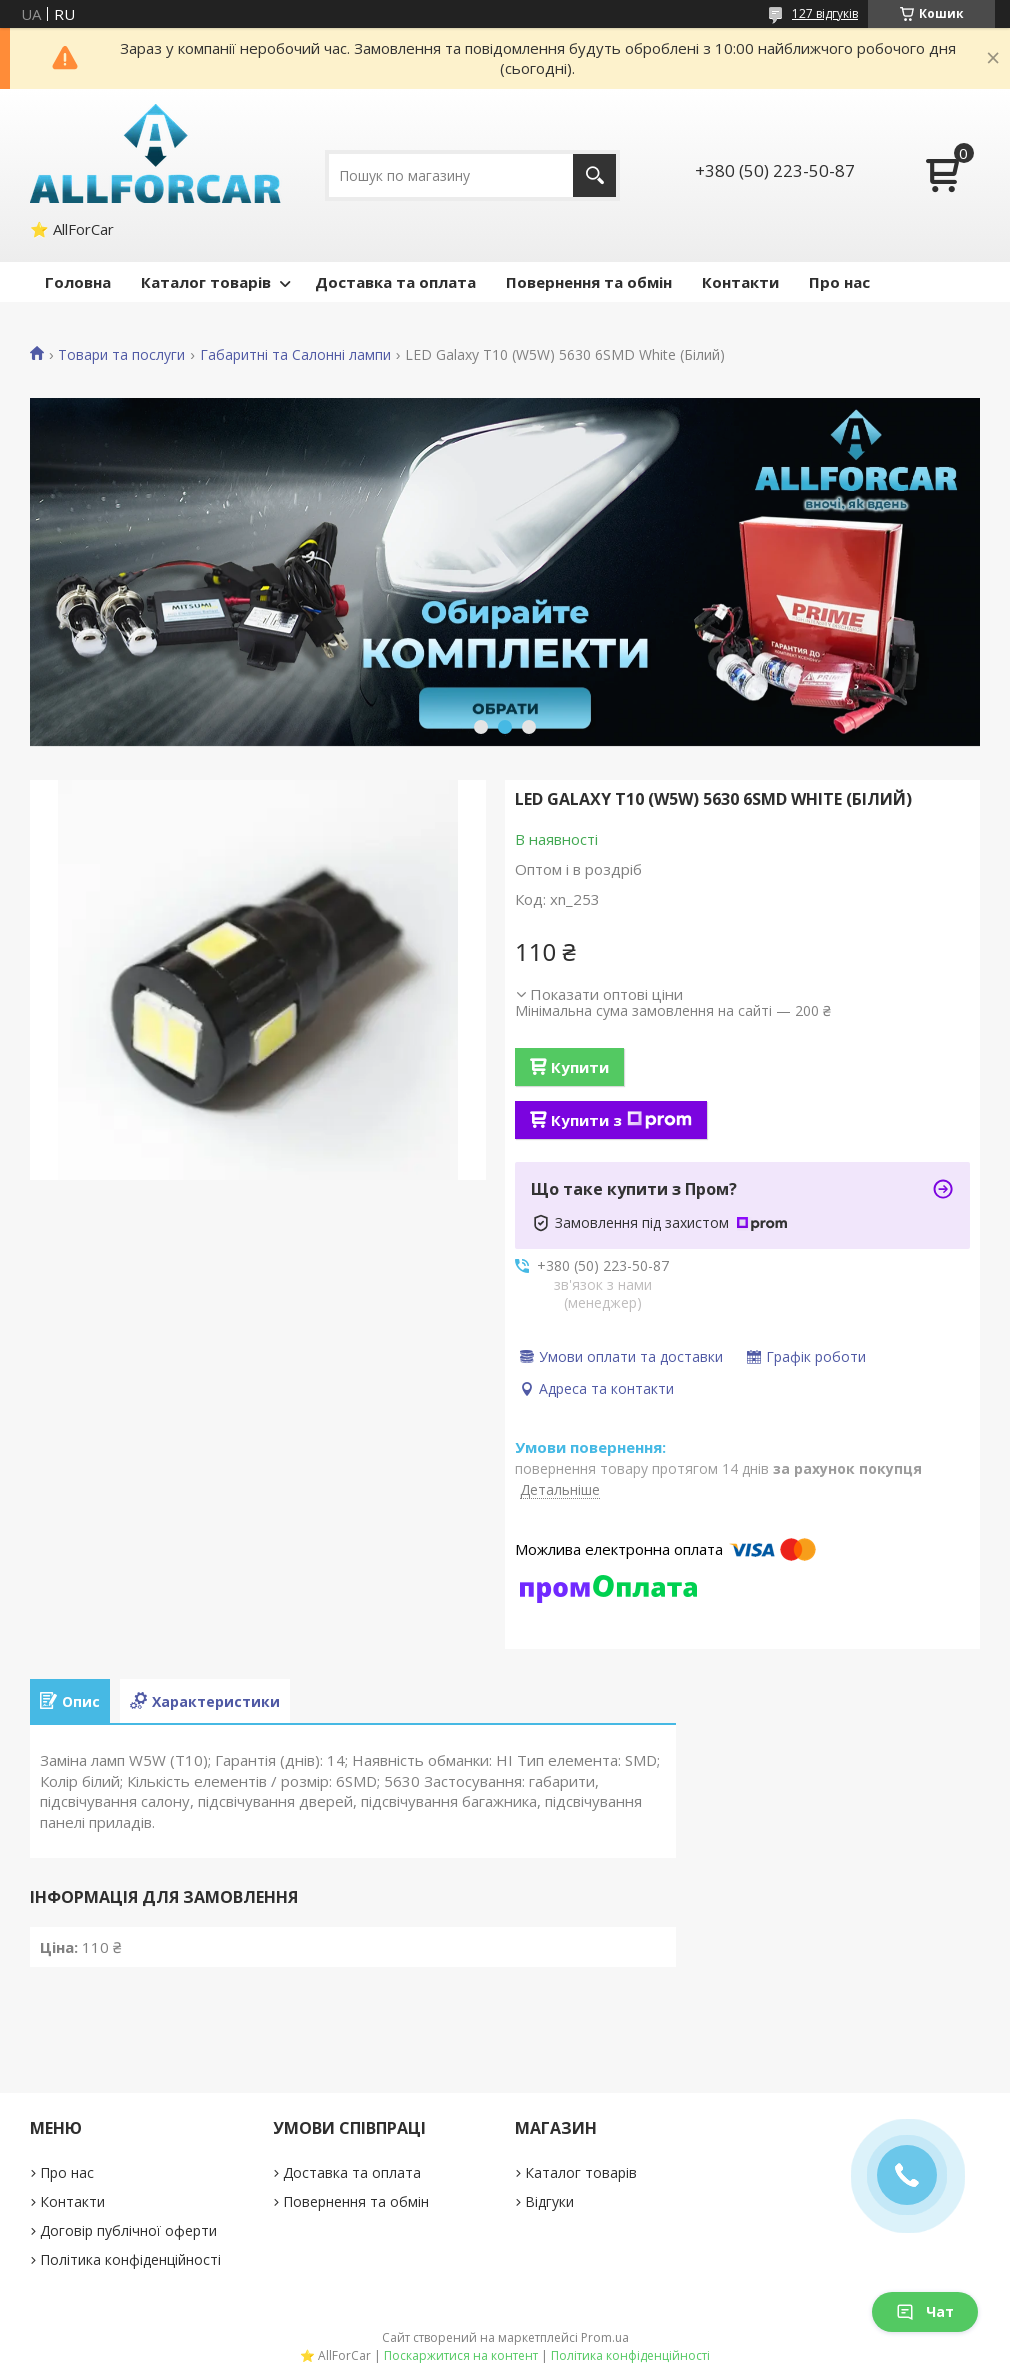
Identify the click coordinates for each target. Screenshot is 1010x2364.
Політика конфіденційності (130, 2259)
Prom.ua (605, 2337)
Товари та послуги (121, 355)
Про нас (839, 282)
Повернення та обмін (589, 282)
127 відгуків (825, 13)
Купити (580, 1067)
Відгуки (549, 2201)
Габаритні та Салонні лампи (295, 355)
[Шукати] (594, 175)
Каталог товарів (206, 282)
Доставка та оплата (395, 282)
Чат (925, 2311)
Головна (78, 282)
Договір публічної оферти (128, 2230)
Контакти (740, 282)
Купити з (621, 1120)
